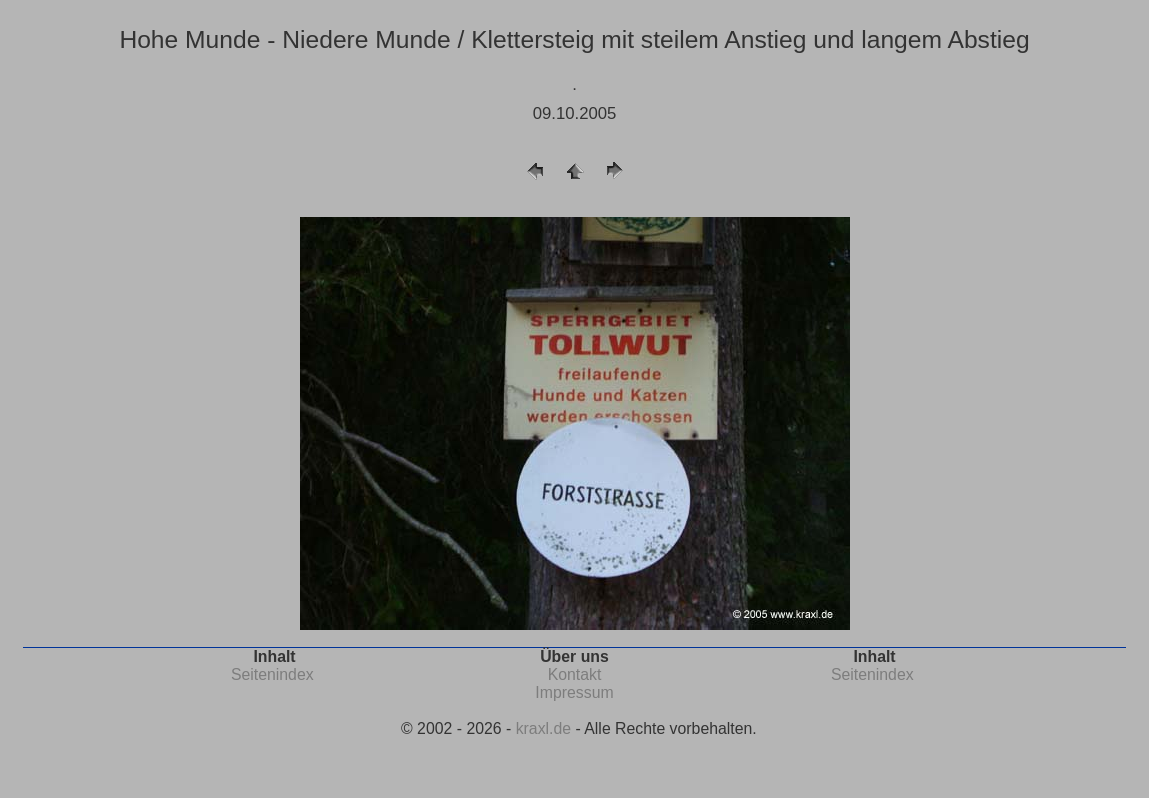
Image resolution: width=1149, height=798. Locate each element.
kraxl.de (543, 728)
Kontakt (575, 674)
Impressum (574, 692)
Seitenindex (272, 674)
